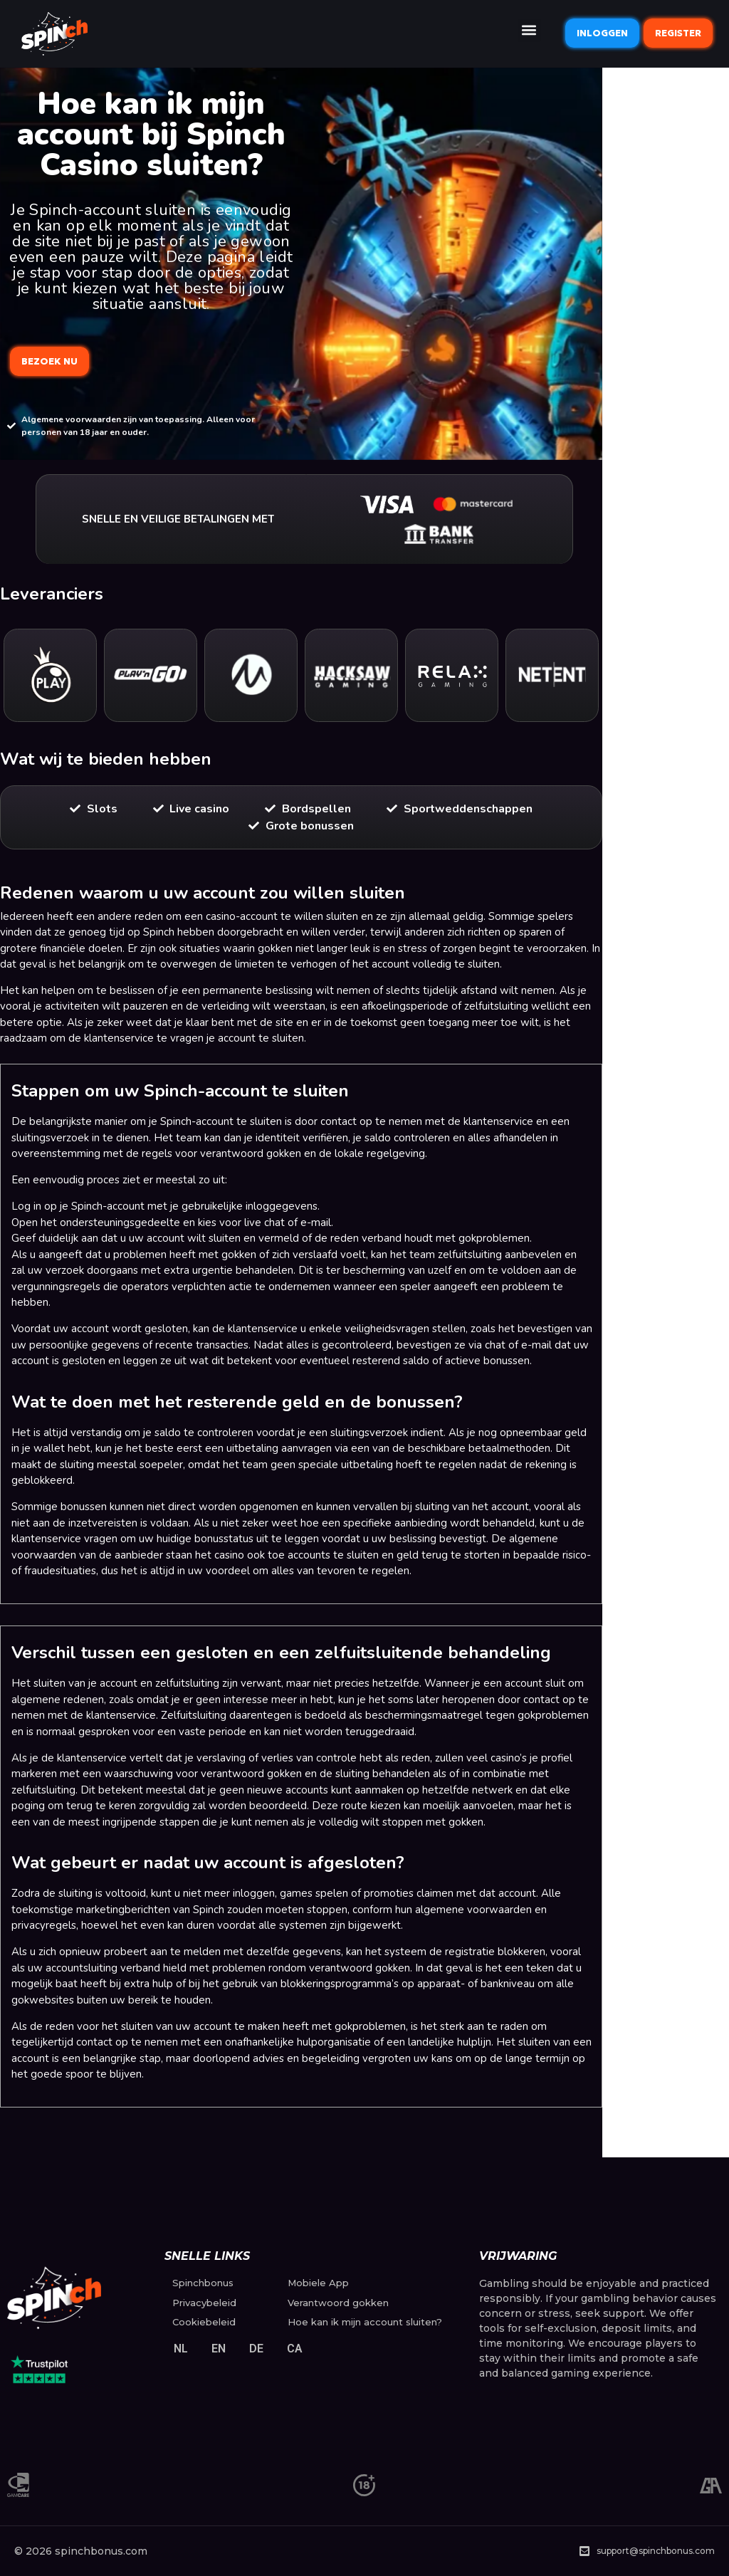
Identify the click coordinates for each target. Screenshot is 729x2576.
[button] (529, 30)
